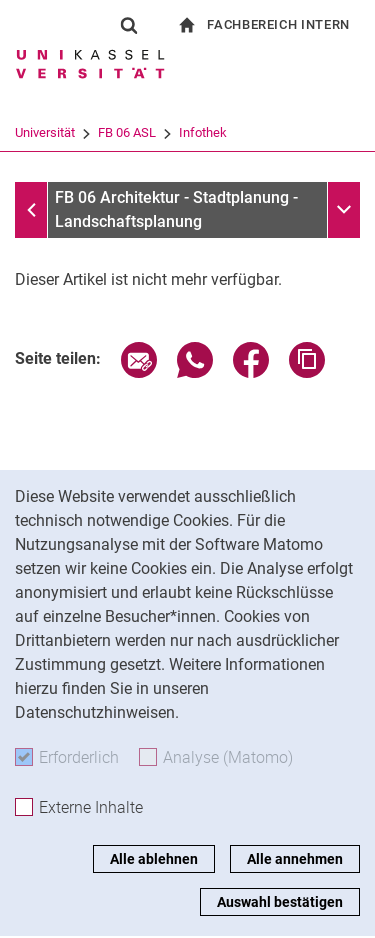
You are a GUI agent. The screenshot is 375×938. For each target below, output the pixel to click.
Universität (45, 132)
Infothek (203, 132)
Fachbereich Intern (278, 24)
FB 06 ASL (127, 132)
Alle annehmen (295, 859)
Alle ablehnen (154, 859)
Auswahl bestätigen (280, 902)
